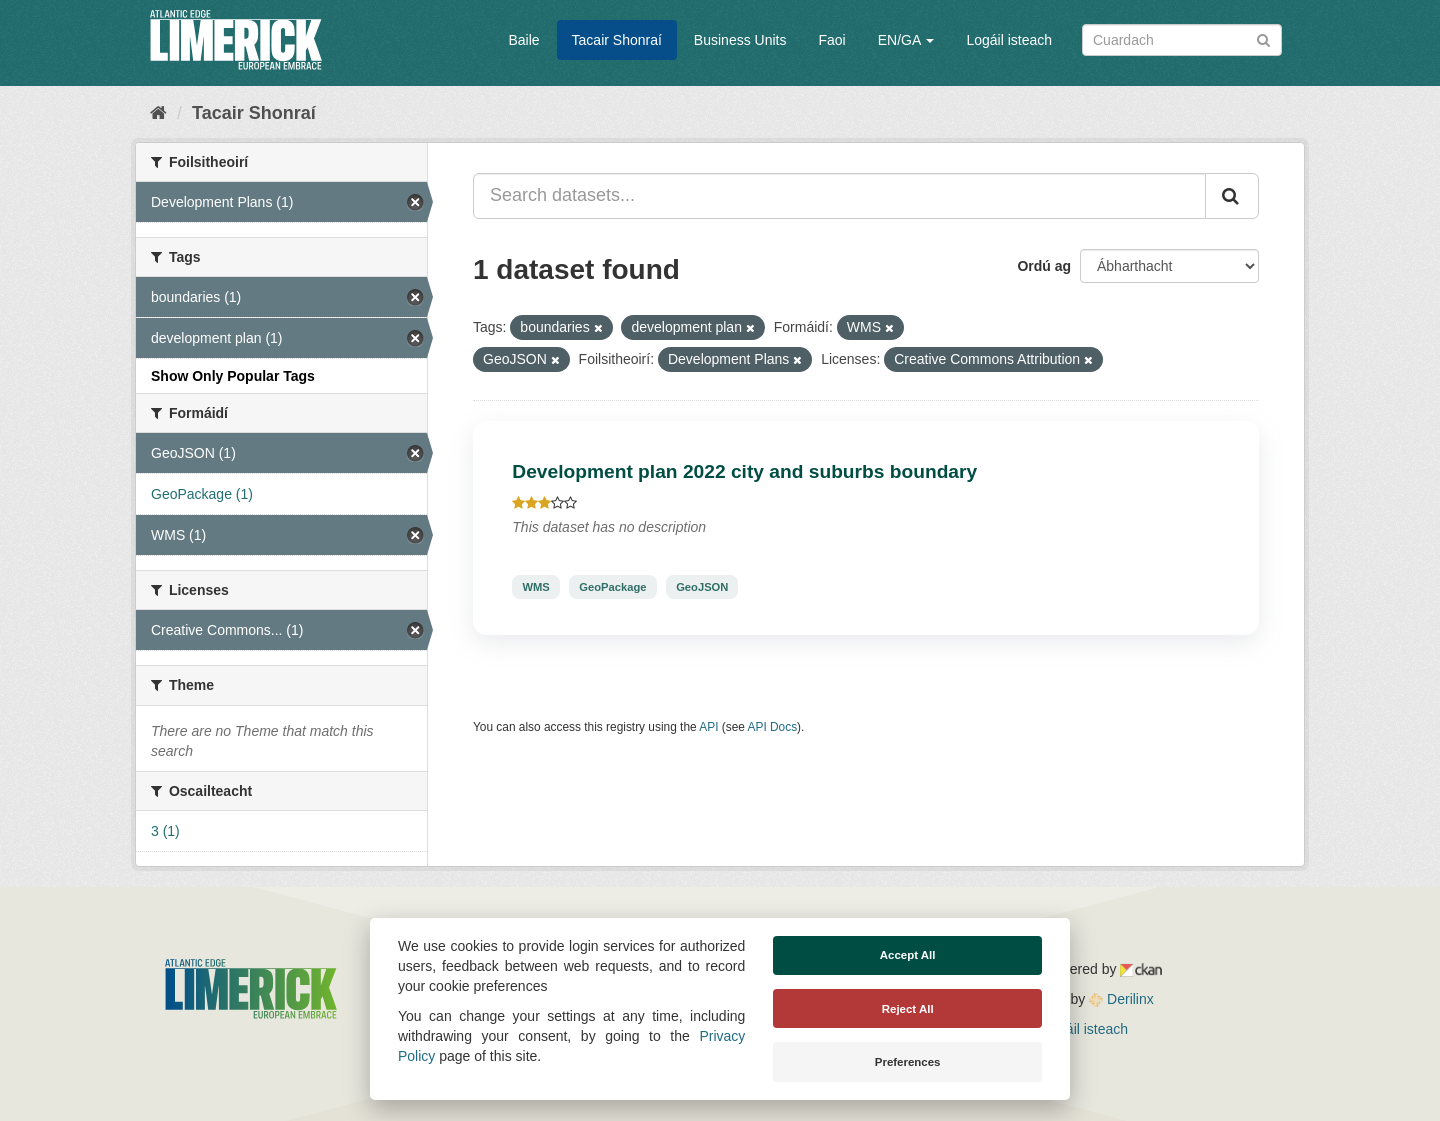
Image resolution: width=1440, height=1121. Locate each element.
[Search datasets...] (839, 196)
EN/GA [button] (906, 40)
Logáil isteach (1009, 40)
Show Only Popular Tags (233, 376)
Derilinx (1121, 999)
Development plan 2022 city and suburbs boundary (744, 471)
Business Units (740, 40)
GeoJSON (702, 587)
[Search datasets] (1182, 40)
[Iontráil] (1263, 38)
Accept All (908, 955)
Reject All (908, 1009)
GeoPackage (612, 587)
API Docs (773, 727)
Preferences (908, 1062)
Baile (523, 40)
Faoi (831, 40)
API (708, 727)
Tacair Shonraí (617, 40)
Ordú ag (1044, 266)
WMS (535, 587)
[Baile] (158, 113)
